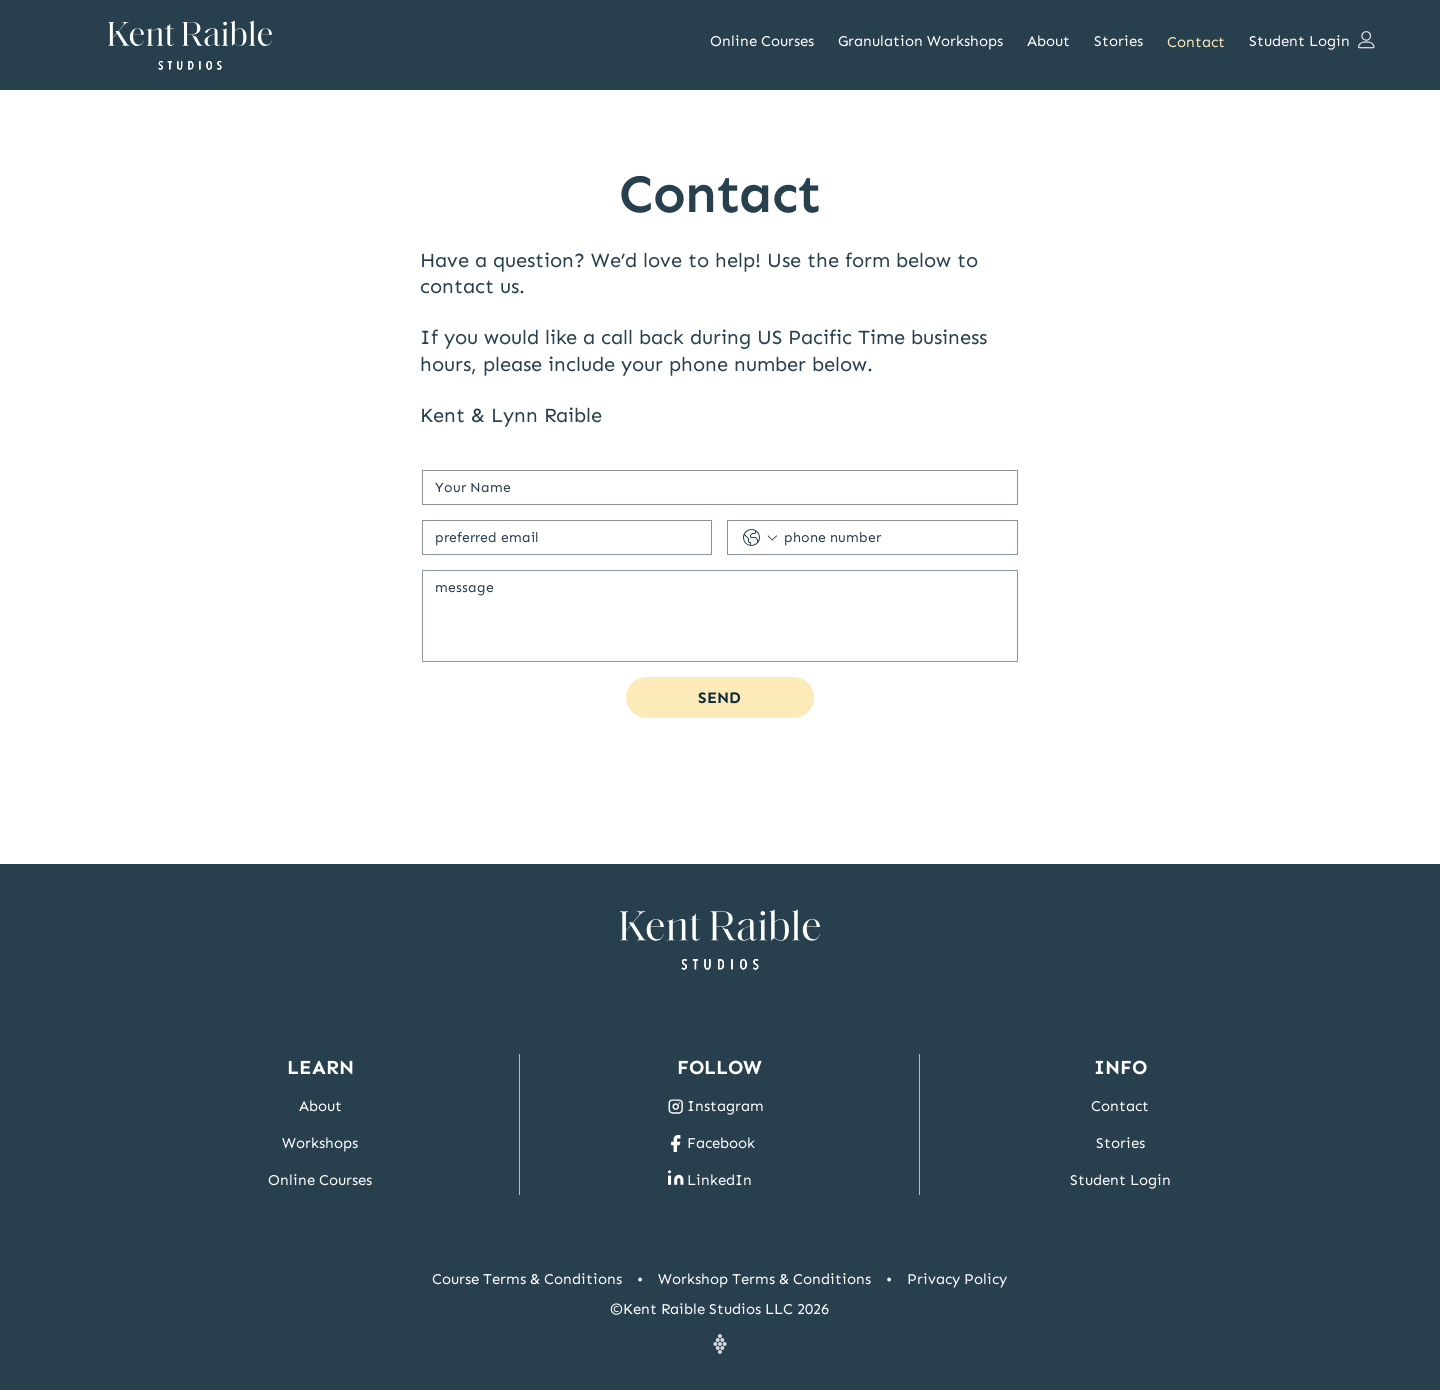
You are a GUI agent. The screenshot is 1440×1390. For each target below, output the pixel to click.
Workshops (320, 1143)
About (320, 1106)
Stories (1120, 1143)
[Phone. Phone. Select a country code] (760, 538)
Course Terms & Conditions (527, 1279)
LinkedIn (719, 1180)
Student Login (1120, 1180)
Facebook (721, 1143)
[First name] (714, 487)
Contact (1120, 1106)
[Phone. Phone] (892, 537)
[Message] (720, 616)
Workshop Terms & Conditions (764, 1279)
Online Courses (320, 1180)
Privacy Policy (957, 1279)
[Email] (561, 537)
